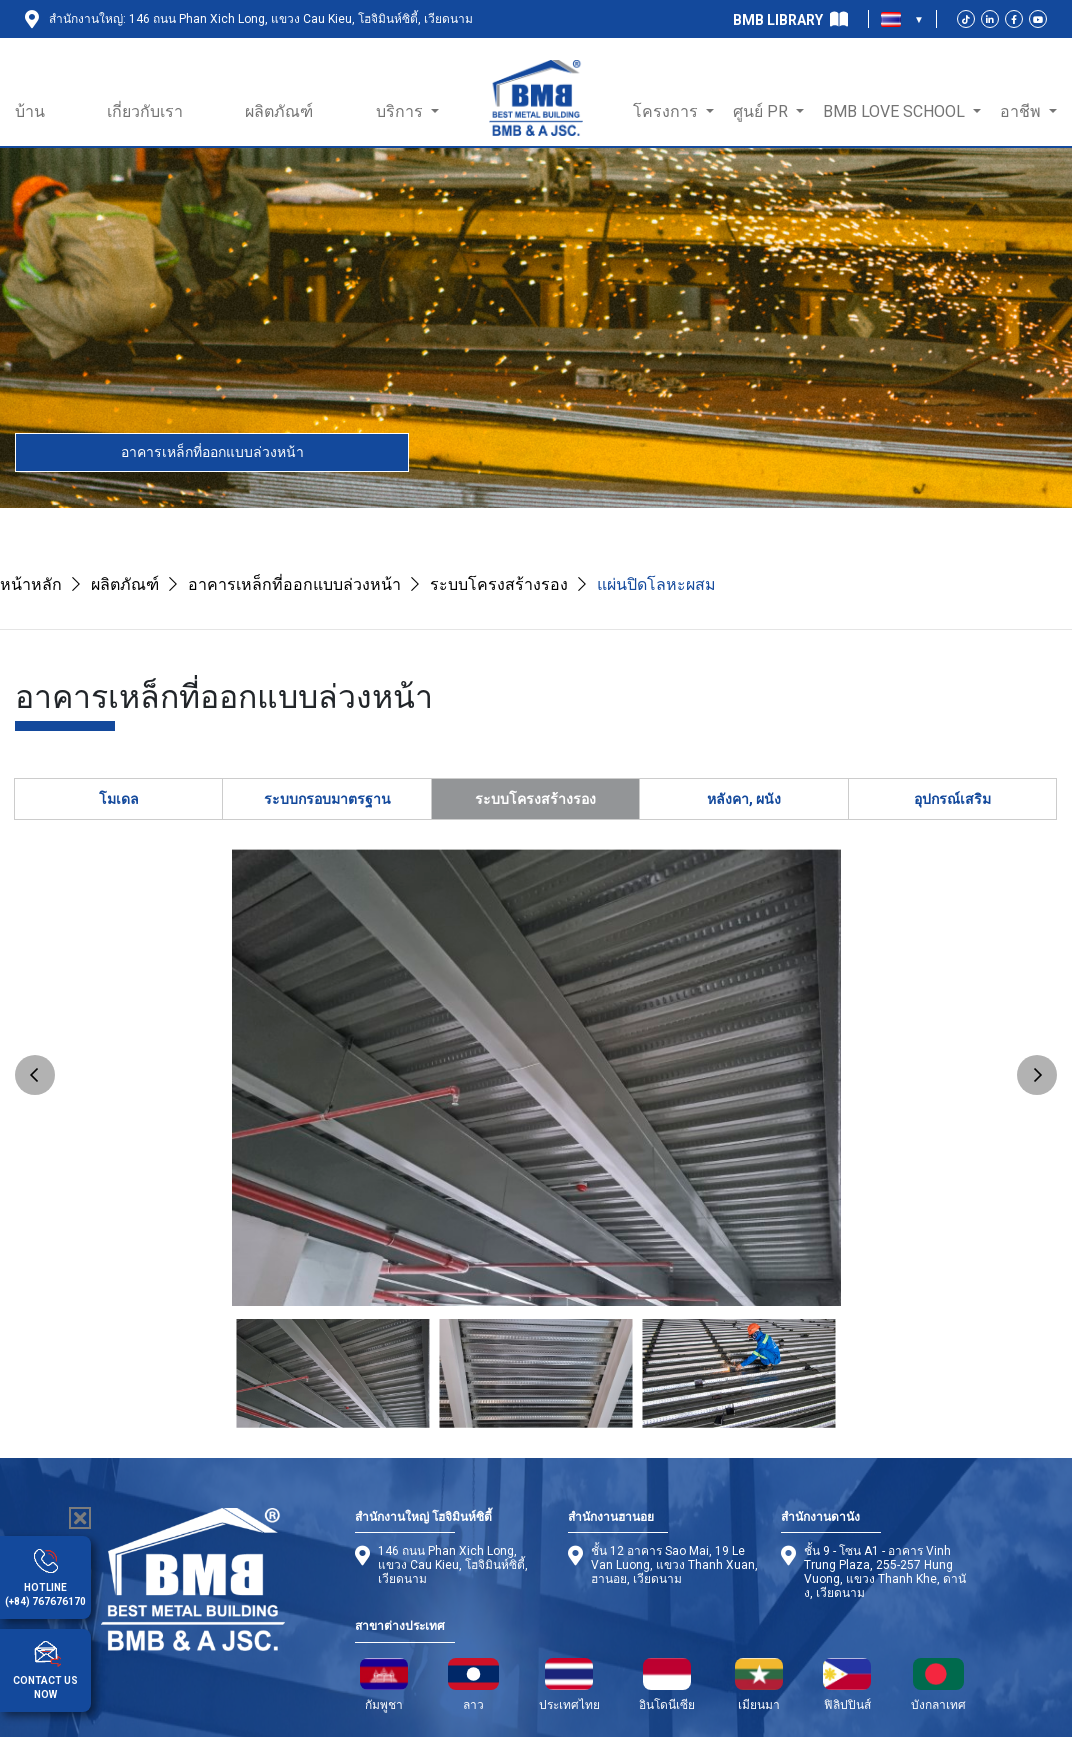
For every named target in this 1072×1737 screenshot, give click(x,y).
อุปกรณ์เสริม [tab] (952, 799)
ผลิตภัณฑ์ (125, 584)
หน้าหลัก (31, 584)
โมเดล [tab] (119, 799)
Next (1037, 1075)
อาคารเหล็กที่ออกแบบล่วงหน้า (212, 452)
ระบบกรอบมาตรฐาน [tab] (327, 799)
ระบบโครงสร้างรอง (499, 584)
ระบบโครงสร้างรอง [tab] (535, 799)
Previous (35, 1075)
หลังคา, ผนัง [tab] (744, 799)
